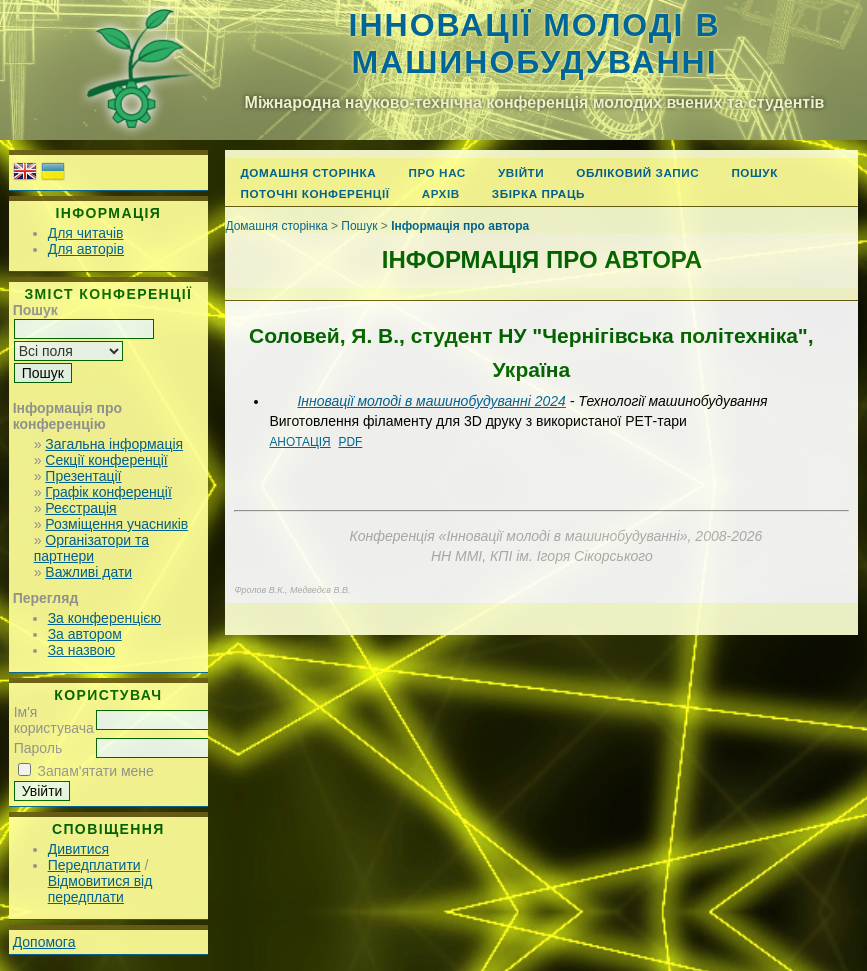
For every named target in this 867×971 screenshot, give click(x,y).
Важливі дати (88, 572)
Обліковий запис (637, 172)
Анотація (299, 442)
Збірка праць (538, 193)
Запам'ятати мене (96, 771)
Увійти (521, 172)
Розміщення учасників (116, 524)
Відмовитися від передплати (100, 889)
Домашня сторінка (308, 172)
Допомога (44, 942)
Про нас (437, 172)
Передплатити (94, 865)
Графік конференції (108, 492)
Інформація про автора (460, 226)
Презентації (83, 476)
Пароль (38, 748)
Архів (441, 193)
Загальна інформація (114, 444)
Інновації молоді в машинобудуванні (535, 43)
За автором (85, 634)
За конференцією (104, 618)
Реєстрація (80, 508)
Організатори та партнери (91, 548)
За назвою (81, 650)
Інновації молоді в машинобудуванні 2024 (431, 401)
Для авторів (86, 249)
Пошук (754, 172)
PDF (350, 442)
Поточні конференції (314, 193)
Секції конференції (106, 460)
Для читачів (86, 233)
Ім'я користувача (54, 720)
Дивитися (78, 849)
